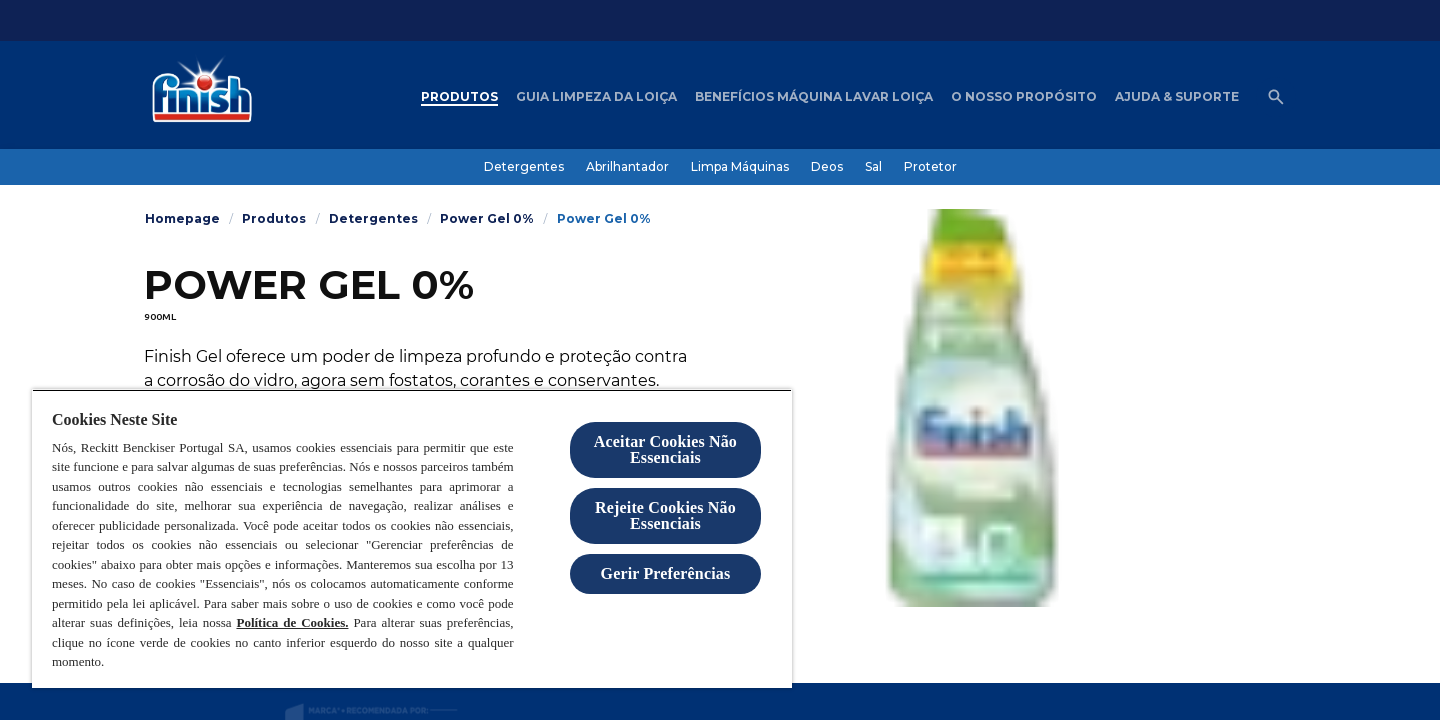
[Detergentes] (524, 167)
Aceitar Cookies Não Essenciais (665, 449)
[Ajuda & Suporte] (1177, 97)
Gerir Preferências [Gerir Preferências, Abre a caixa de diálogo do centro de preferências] (666, 573)
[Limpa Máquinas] (740, 167)
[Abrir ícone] (1276, 97)
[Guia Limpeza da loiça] (596, 97)
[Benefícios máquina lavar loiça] (814, 97)
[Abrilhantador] (627, 167)
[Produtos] (459, 97)
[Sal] (873, 167)
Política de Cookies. (292, 622)
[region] (412, 538)
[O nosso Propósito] (1024, 97)
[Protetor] (930, 167)
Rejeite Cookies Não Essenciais (665, 515)
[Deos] (827, 167)
